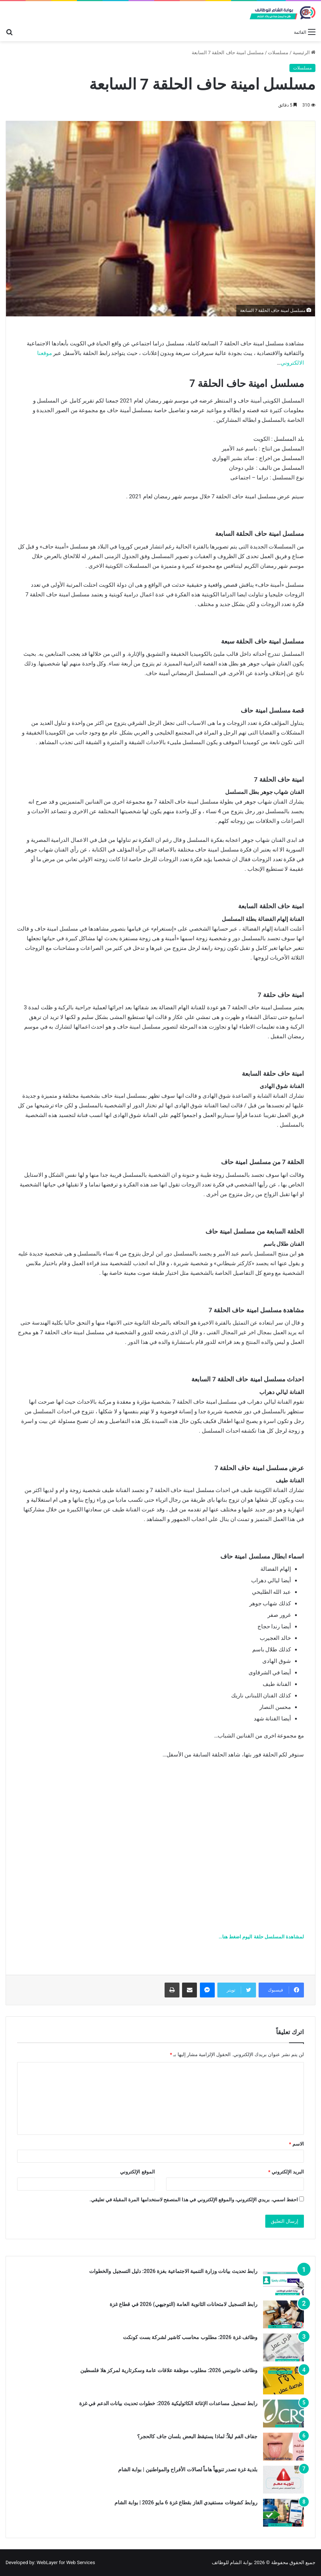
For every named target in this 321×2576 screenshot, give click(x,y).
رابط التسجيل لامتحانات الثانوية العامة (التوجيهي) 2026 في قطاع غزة (183, 2304)
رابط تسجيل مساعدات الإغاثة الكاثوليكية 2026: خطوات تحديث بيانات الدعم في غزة (168, 2403)
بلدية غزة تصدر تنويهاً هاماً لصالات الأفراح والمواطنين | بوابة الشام (187, 2469)
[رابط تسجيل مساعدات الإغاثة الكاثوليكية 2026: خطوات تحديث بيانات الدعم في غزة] (283, 2413)
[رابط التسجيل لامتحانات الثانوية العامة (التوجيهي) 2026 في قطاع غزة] (283, 2314)
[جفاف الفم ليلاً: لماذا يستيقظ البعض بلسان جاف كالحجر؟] (283, 2447)
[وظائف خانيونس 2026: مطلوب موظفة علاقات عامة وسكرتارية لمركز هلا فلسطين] (283, 2380)
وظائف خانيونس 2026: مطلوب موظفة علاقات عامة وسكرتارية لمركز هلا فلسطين (168, 2370)
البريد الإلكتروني (286, 2172)
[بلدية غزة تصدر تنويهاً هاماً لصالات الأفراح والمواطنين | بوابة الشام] (283, 2480)
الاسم (296, 2144)
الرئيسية (304, 52)
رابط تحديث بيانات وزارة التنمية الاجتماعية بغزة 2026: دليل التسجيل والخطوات (173, 2271)
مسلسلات (278, 52)
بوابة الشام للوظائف (232, 2562)
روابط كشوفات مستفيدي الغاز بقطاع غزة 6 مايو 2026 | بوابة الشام (185, 2502)
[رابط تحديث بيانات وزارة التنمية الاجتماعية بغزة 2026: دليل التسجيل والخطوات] (283, 2281)
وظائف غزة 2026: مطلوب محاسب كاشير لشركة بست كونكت (190, 2337)
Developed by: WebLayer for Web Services (50, 2562)
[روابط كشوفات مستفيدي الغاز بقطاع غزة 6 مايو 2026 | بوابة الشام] (283, 2513)
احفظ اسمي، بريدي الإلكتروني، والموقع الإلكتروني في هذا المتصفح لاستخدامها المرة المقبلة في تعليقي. (194, 2199)
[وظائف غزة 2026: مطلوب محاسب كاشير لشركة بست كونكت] (283, 2347)
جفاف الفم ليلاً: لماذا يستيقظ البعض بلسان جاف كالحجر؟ (197, 2436)
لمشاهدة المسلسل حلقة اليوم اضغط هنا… (261, 1937)
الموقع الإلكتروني (137, 2172)
